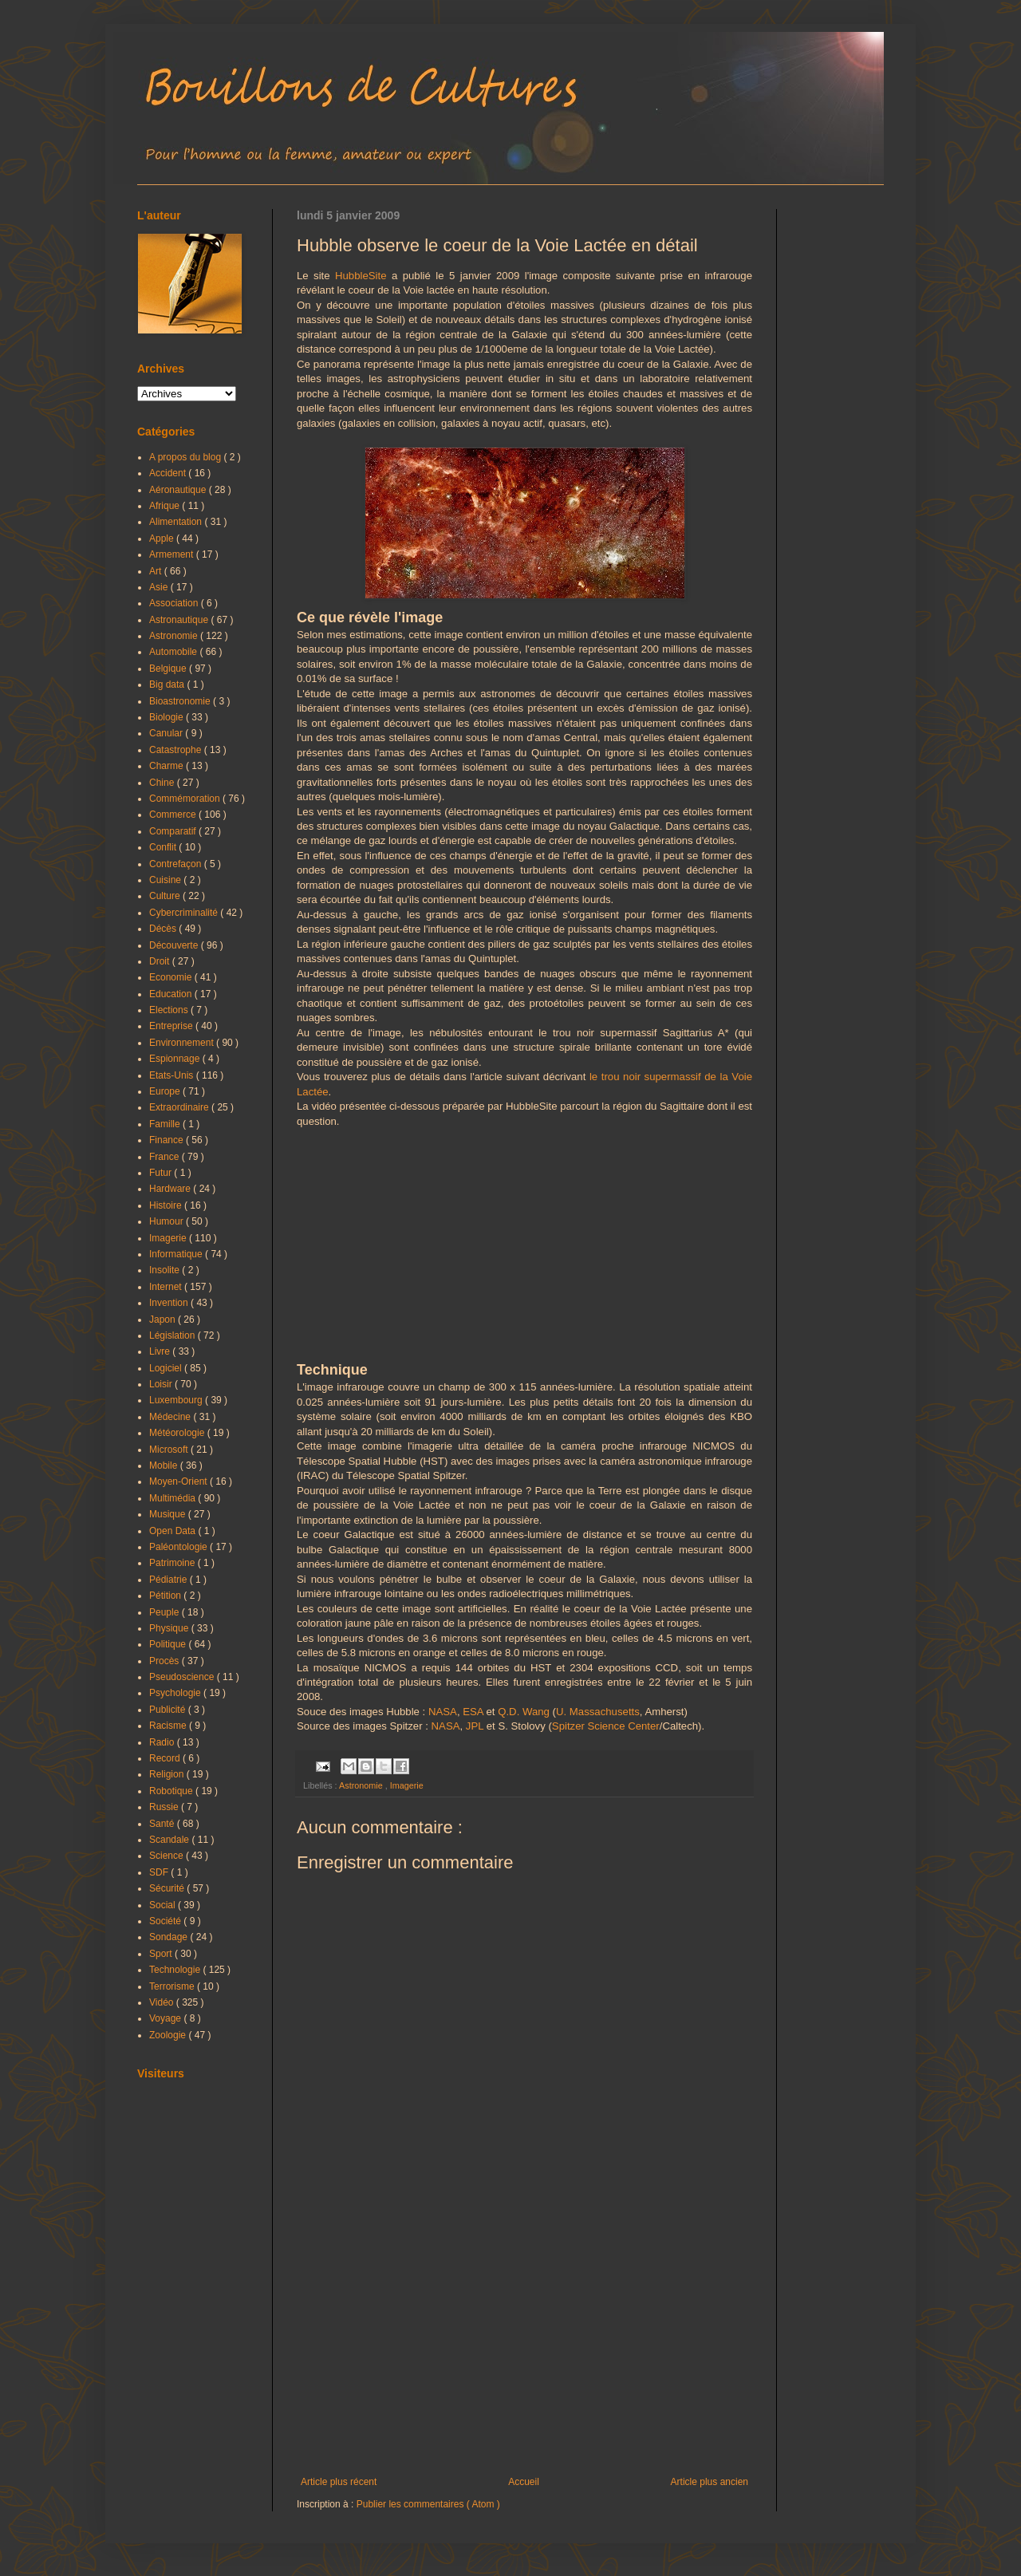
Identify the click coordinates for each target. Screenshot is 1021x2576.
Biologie (167, 717)
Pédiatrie (169, 1579)
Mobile (164, 1465)
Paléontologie (179, 1546)
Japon (163, 1319)
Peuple (165, 1612)
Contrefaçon (176, 864)
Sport (162, 1953)
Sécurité (168, 1888)
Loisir (162, 1384)
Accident (168, 473)
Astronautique (180, 619)
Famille (166, 1124)
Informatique (177, 1254)
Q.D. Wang (524, 1712)
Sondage (169, 1937)
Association (175, 603)
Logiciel (166, 1368)
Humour (167, 1221)
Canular (167, 733)
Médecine (171, 1416)
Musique (168, 1514)
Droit (160, 961)
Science (167, 1855)
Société (166, 1921)
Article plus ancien (709, 2481)
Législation (173, 1335)
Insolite (165, 1270)
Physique (170, 1628)
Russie (165, 1807)
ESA (473, 1712)
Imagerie (407, 1785)
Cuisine (166, 880)
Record (166, 1758)
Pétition (166, 1595)
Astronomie (362, 1785)
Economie (172, 977)
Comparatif (174, 831)
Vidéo (162, 2002)
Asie (160, 587)
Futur (161, 1172)
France (165, 1156)
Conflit (164, 847)
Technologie (176, 1969)
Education (172, 994)
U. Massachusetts (598, 1712)
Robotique (172, 1791)
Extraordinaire (180, 1107)
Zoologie (168, 2035)
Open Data (173, 1531)
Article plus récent (338, 2481)
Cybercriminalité (184, 912)
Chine (163, 782)
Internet (166, 1286)
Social (163, 1905)
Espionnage (176, 1058)
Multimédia (173, 1498)
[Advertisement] (524, 2344)
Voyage (166, 2018)
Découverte (175, 945)
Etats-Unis (172, 1075)
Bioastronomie (181, 701)
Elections (170, 1010)
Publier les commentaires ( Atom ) (428, 2504)
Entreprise (172, 1026)
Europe (166, 1091)
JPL (474, 1726)
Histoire (166, 1205)
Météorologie (178, 1432)
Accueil (523, 2481)
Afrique (165, 505)
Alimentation (176, 521)
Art (156, 571)
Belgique (169, 668)
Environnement (182, 1042)
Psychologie (176, 1692)
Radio (163, 1742)
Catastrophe (176, 749)
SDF (160, 1872)
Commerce (174, 814)
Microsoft (170, 1449)
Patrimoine (173, 1562)
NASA (442, 1712)
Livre (160, 1351)
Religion (168, 1774)
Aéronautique (179, 489)
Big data (168, 684)
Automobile (174, 651)
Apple (162, 538)
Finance (167, 1140)
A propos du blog (186, 457)
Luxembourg (177, 1400)
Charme (167, 765)
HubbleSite (361, 276)
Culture (166, 895)
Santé (163, 1823)
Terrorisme (173, 1986)
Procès (165, 1661)
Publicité (168, 1709)
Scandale (170, 1839)
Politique (168, 1644)
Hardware (171, 1188)
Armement (172, 554)
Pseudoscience (183, 1676)
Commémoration (186, 798)
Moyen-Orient (179, 1481)
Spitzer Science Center (606, 1726)
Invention (170, 1302)
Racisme (169, 1725)
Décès (164, 928)
